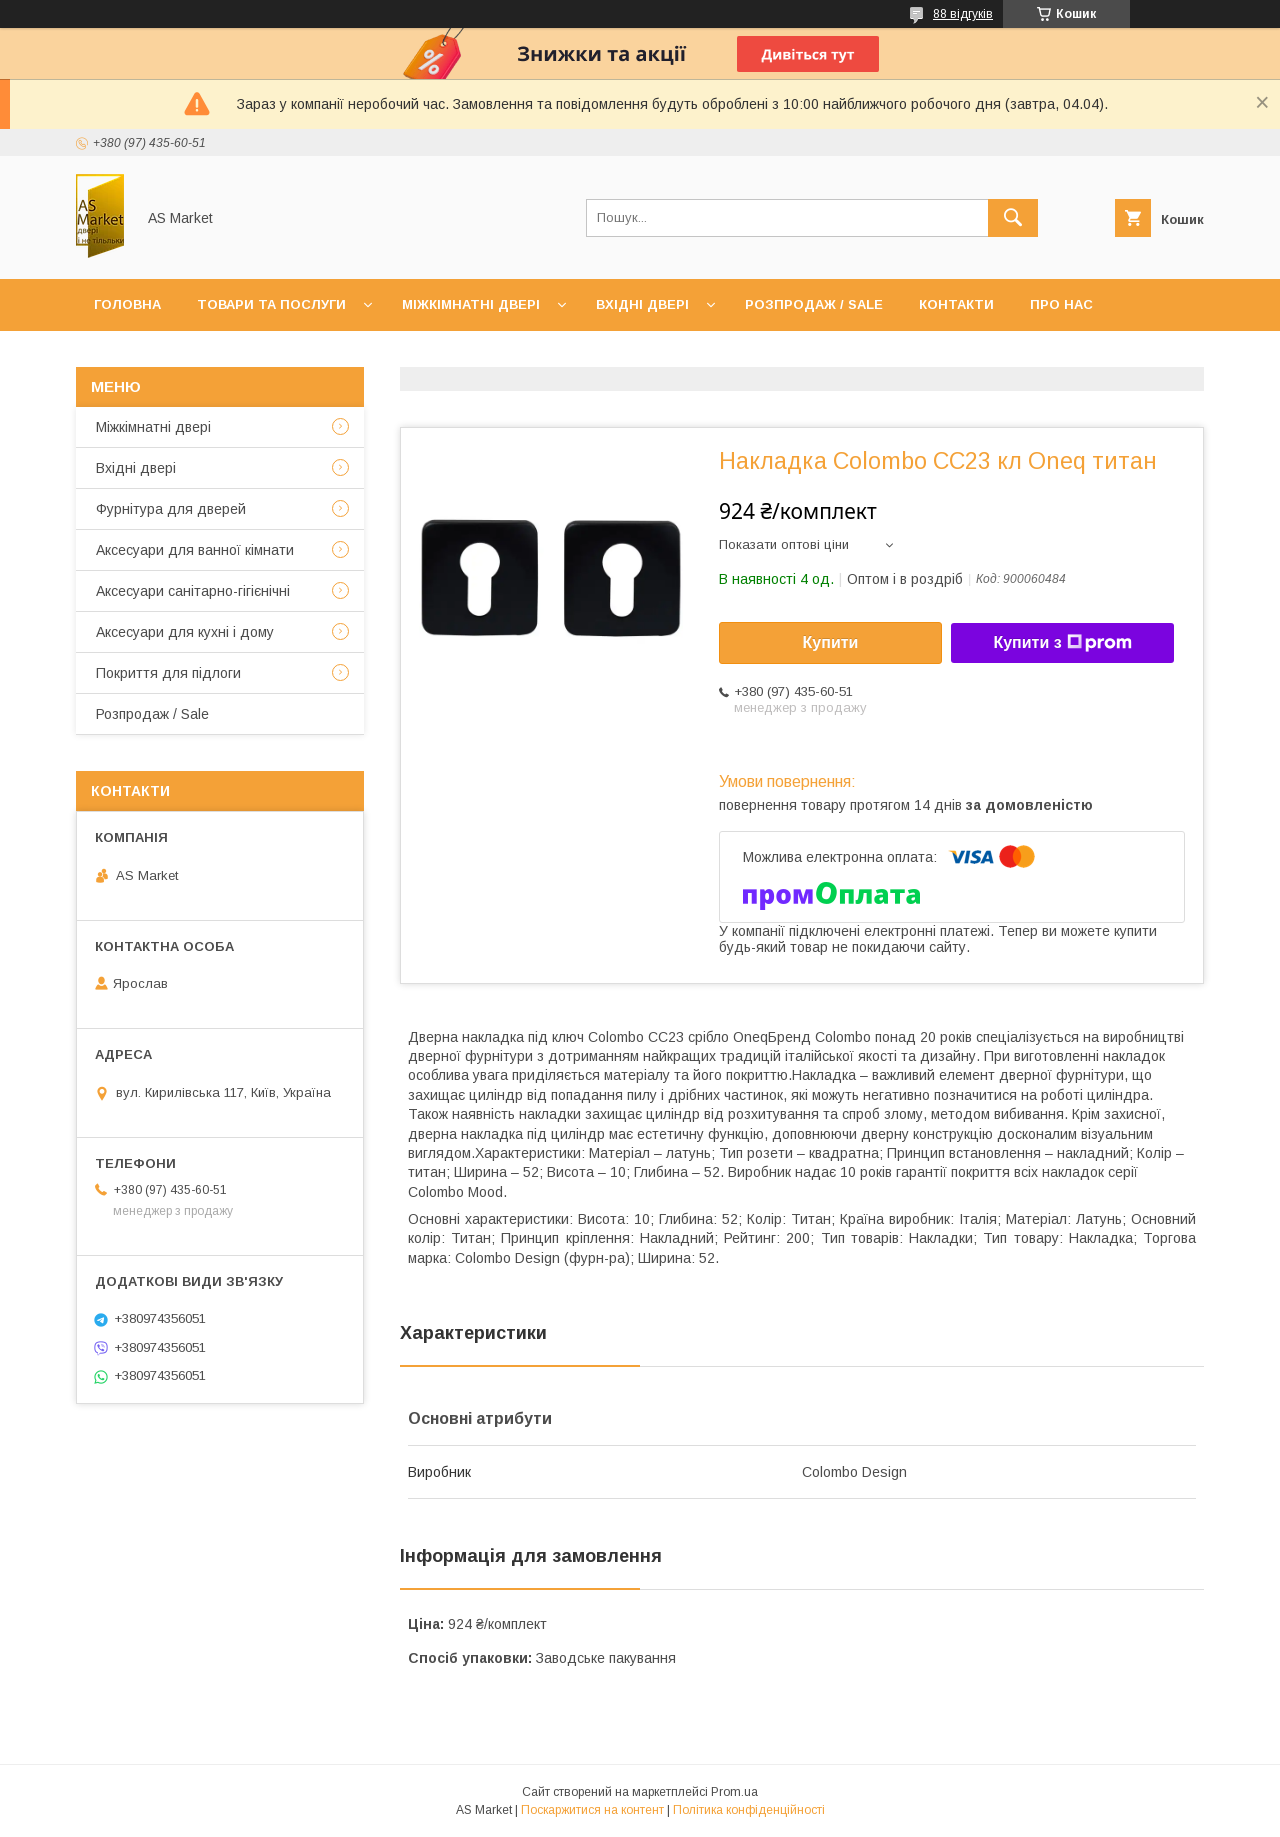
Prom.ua (734, 1792)
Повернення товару (367, 356)
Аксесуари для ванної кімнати (195, 550)
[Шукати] (1013, 218)
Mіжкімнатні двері (153, 427)
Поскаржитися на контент (592, 1810)
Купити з (1062, 643)
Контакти (956, 304)
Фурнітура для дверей (171, 509)
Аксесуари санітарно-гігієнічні (193, 591)
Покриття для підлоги (168, 673)
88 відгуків (963, 14)
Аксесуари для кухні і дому (185, 632)
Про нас (1061, 304)
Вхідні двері (642, 304)
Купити (831, 642)
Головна (127, 304)
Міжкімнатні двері (471, 304)
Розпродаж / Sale (814, 304)
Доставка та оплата (173, 356)
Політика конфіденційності (749, 1810)
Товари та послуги (271, 304)
